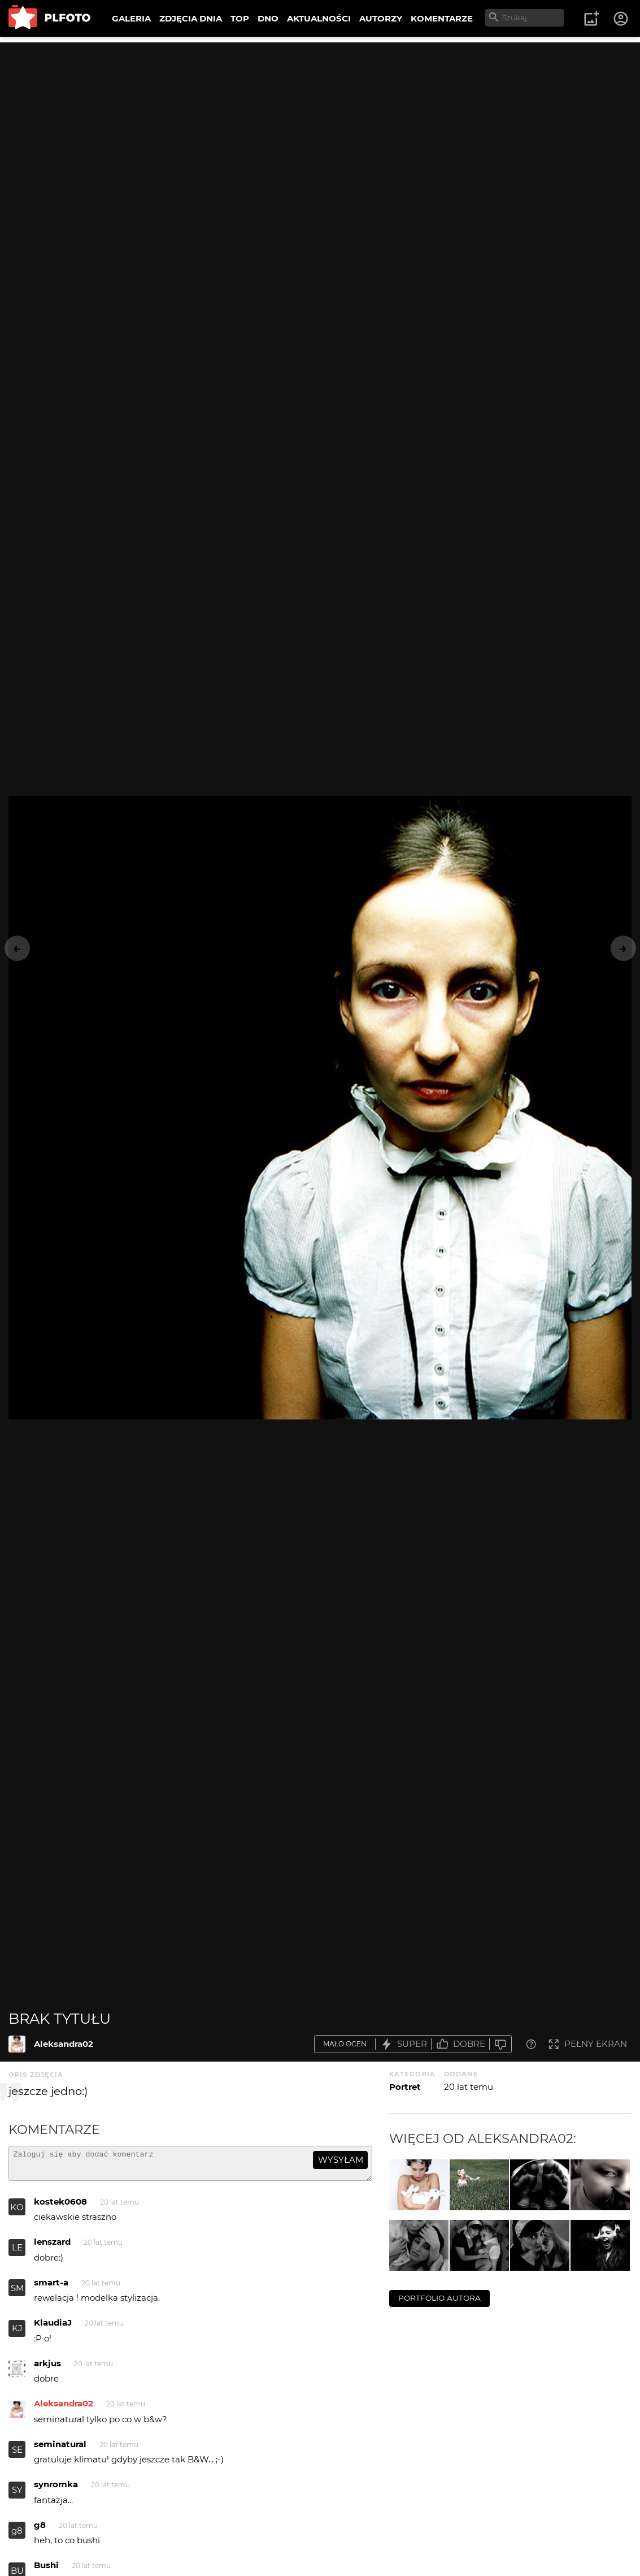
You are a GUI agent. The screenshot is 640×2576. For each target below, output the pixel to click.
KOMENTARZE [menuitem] (442, 18)
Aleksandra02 (63, 2043)
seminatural (60, 2449)
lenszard (52, 2246)
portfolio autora (439, 2297)
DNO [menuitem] (268, 18)
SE (17, 2454)
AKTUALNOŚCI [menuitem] (319, 18)
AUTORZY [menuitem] (380, 18)
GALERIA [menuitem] (131, 18)
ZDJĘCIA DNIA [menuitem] (190, 18)
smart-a (51, 2287)
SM (17, 2293)
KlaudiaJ (53, 2327)
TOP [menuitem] (239, 18)
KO (17, 2212)
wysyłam (340, 2159)
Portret (405, 2086)
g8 (17, 2535)
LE (17, 2252)
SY (17, 2495)
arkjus (47, 2368)
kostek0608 (60, 2206)
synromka (56, 2489)
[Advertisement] (320, 121)
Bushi (46, 2570)
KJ (17, 2333)
